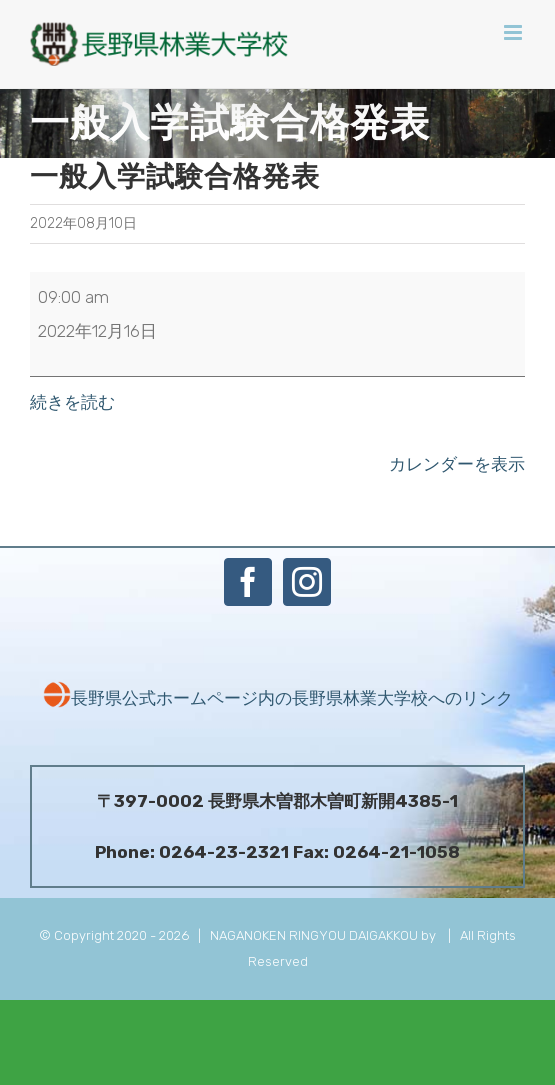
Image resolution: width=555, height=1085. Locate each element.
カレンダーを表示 (457, 464)
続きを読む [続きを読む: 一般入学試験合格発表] (72, 402)
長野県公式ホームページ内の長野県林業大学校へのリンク (278, 698)
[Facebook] (248, 582)
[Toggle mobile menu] (514, 32)
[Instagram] (307, 582)
